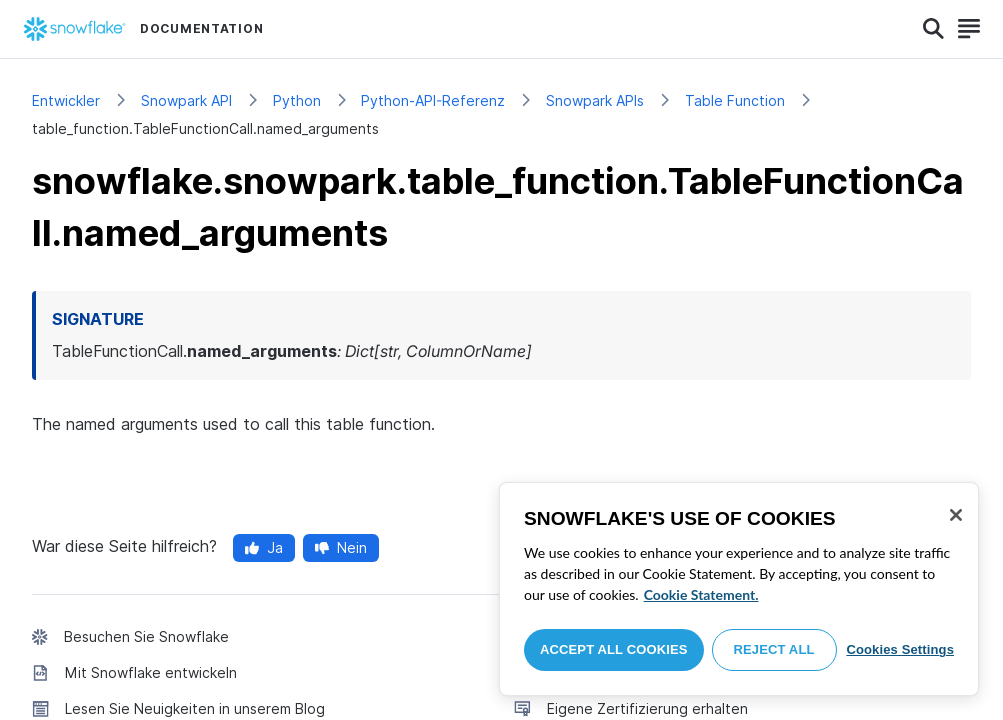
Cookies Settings (900, 649)
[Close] (956, 515)
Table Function (735, 100)
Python (297, 100)
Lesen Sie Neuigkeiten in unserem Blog (195, 708)
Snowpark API (186, 100)
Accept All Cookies (614, 649)
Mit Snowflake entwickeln (151, 672)
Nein (341, 547)
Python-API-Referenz (433, 100)
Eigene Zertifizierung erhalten (647, 708)
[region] (739, 589)
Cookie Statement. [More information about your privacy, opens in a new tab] (701, 594)
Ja (264, 547)
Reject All (774, 649)
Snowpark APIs (595, 100)
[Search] (933, 29)
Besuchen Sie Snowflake (146, 636)
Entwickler (66, 100)
